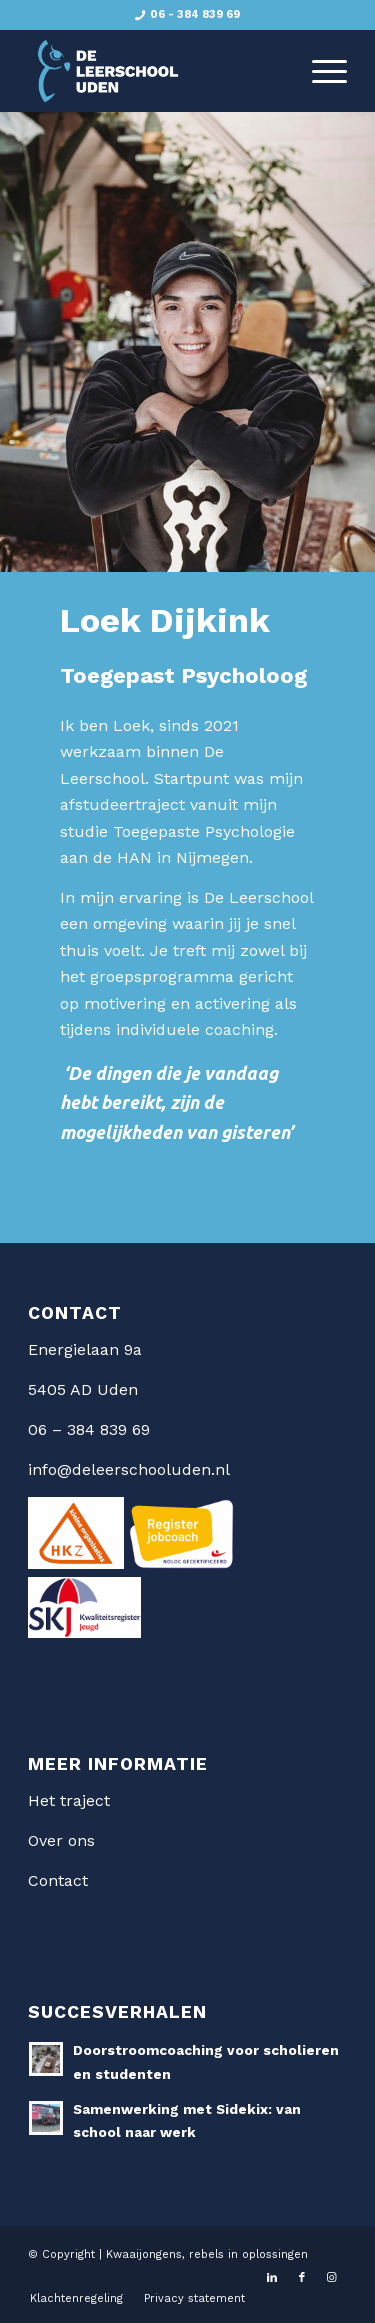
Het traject (69, 1800)
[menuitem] (319, 71)
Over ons (61, 1840)
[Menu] (319, 71)
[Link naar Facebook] (302, 2278)
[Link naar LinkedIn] (272, 2278)
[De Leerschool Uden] (155, 71)
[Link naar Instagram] (332, 2278)
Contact (58, 1880)
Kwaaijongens (144, 2254)
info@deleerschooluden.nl (129, 1469)
